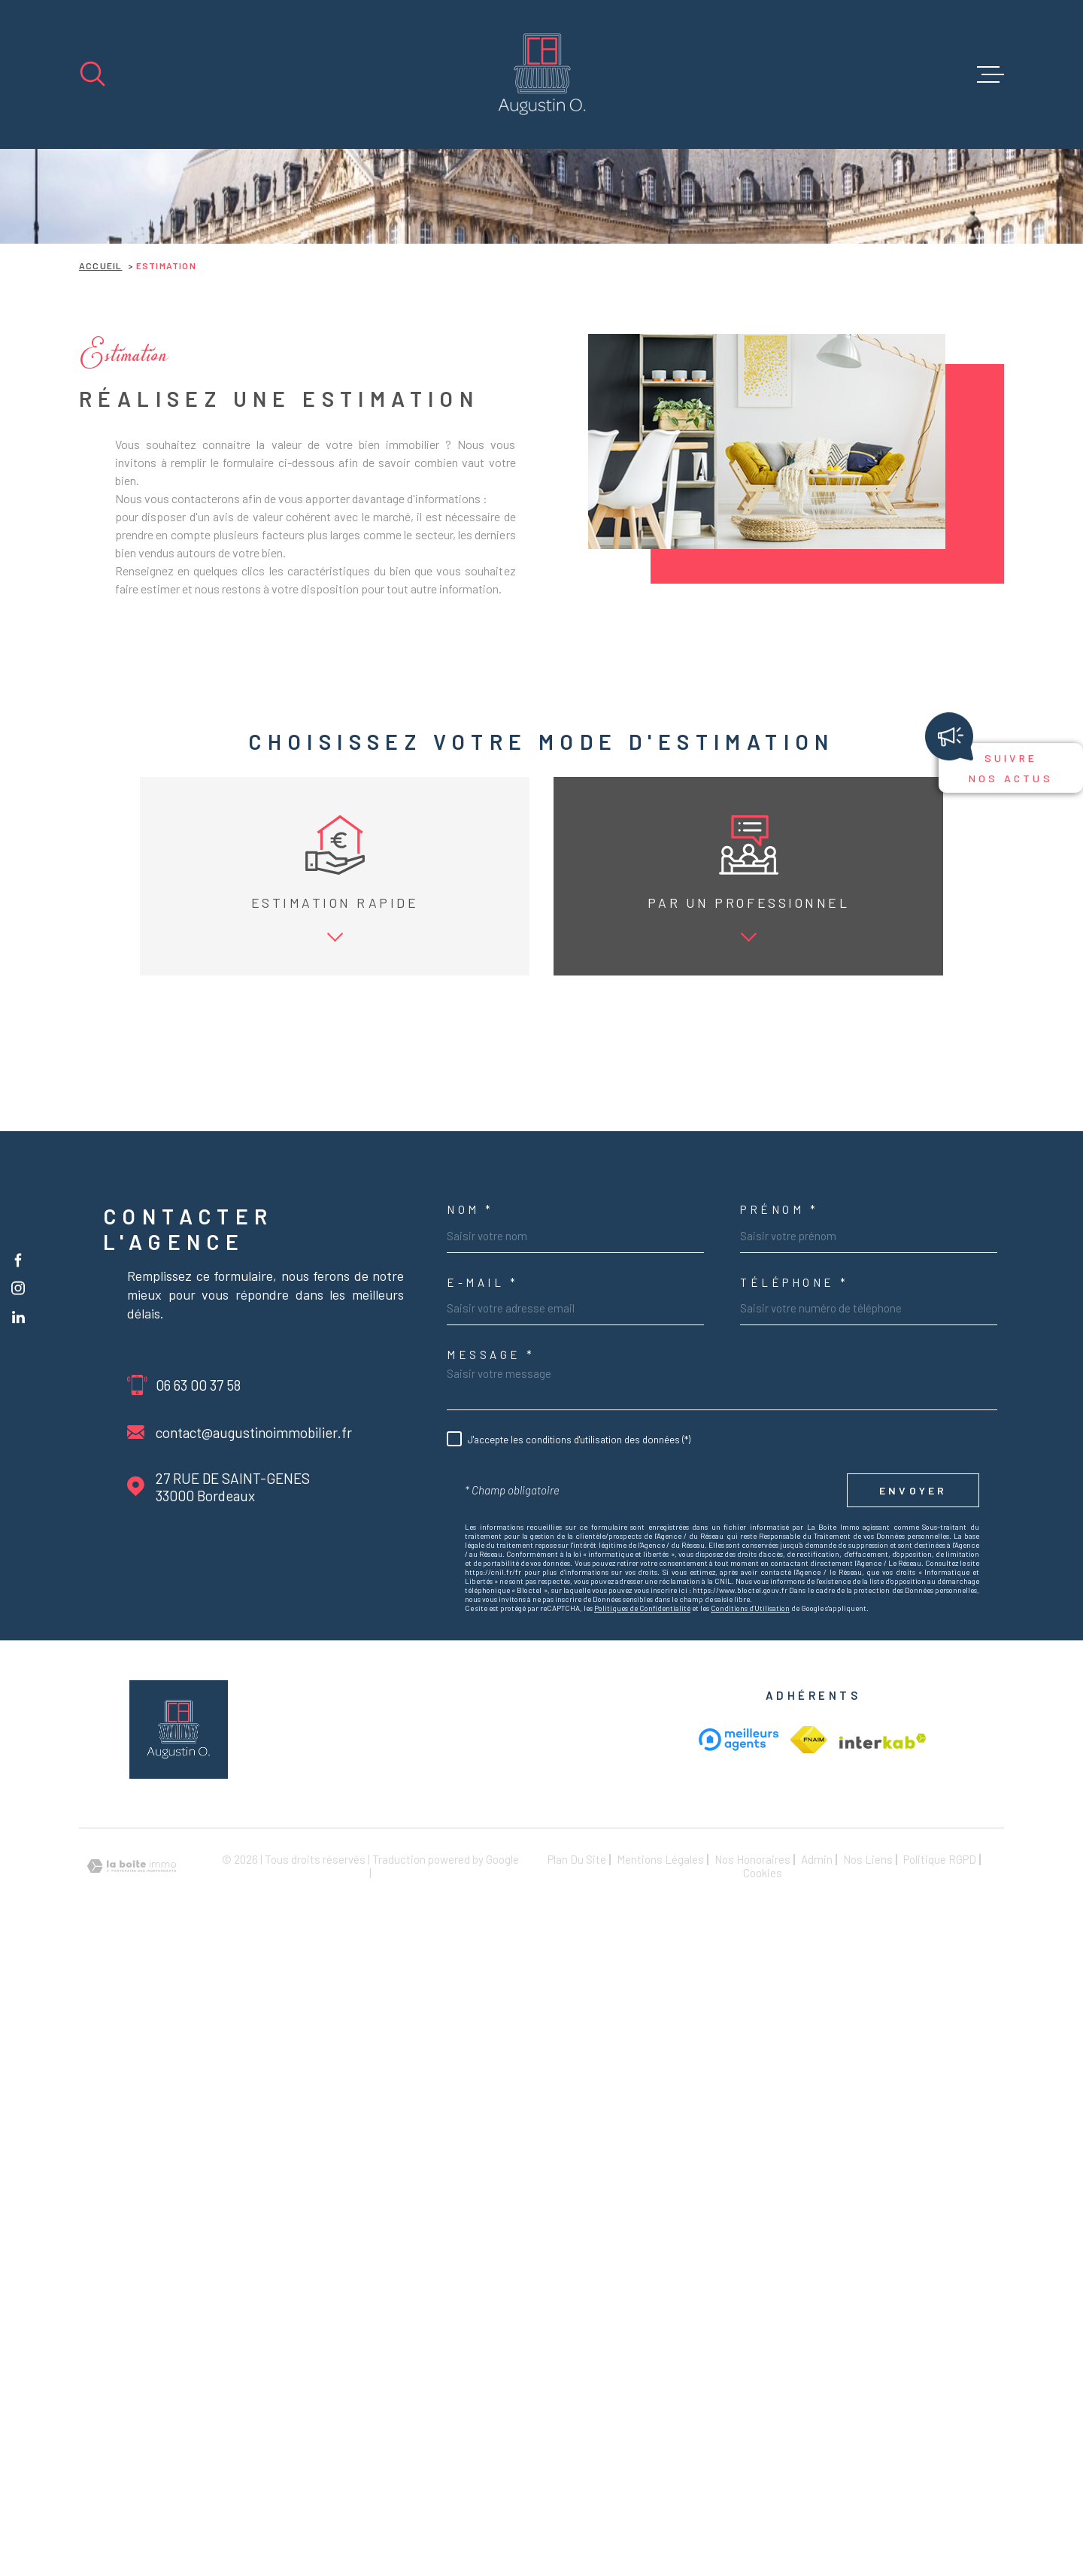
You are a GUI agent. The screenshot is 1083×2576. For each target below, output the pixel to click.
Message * (491, 1624)
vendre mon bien (154, 1101)
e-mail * (482, 1551)
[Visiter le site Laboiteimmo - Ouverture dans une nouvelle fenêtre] (131, 2135)
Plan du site (577, 2128)
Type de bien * (146, 1231)
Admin (817, 2128)
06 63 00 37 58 (198, 1653)
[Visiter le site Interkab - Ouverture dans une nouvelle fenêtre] (808, 2008)
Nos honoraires (752, 2128)
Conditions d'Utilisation (750, 1877)
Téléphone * (794, 1551)
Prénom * (779, 1479)
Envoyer (913, 1759)
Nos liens (868, 2128)
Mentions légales (660, 2128)
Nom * (470, 1479)
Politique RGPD (939, 2128)
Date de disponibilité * (849, 1231)
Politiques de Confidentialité (642, 1877)
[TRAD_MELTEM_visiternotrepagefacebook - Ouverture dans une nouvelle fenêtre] (18, 1259)
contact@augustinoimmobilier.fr (254, 1701)
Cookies (762, 2142)
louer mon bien (263, 1101)
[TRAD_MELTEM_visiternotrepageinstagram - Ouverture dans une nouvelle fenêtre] (18, 1288)
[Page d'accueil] (542, 74)
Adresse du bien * (499, 1231)
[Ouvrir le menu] (990, 74)
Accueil (100, 265)
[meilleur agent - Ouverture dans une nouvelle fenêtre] (738, 2008)
